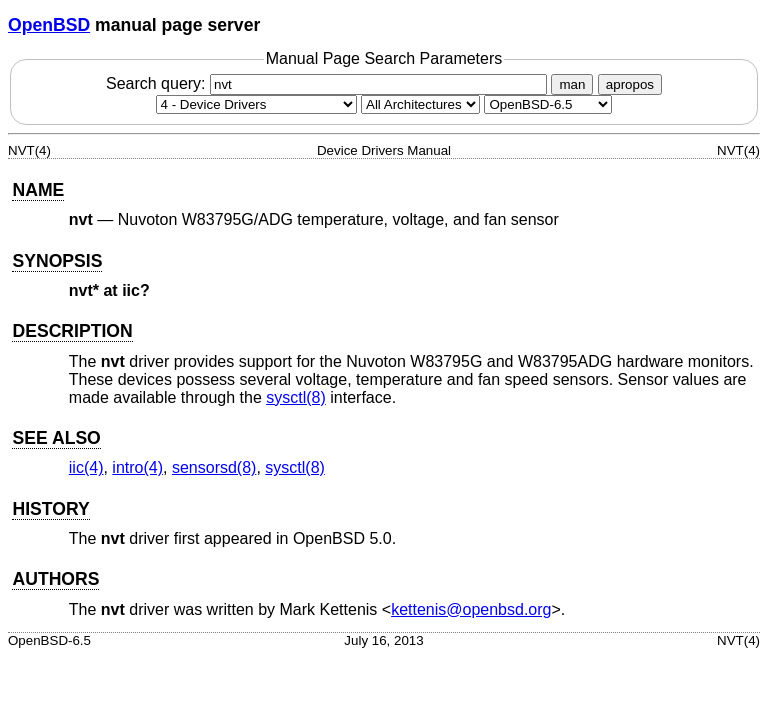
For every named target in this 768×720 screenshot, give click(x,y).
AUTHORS (55, 579)
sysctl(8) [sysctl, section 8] (296, 397)
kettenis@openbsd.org (471, 609)
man (572, 84)
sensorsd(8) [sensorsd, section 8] (214, 467)
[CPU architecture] (420, 104)
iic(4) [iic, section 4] (86, 467)
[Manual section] (256, 104)
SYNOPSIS (57, 261)
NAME (38, 190)
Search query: (329, 83)
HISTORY (50, 509)
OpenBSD (49, 25)
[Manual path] (548, 104)
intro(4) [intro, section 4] (137, 467)
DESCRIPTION (72, 331)
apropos (630, 84)
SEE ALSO (56, 438)
